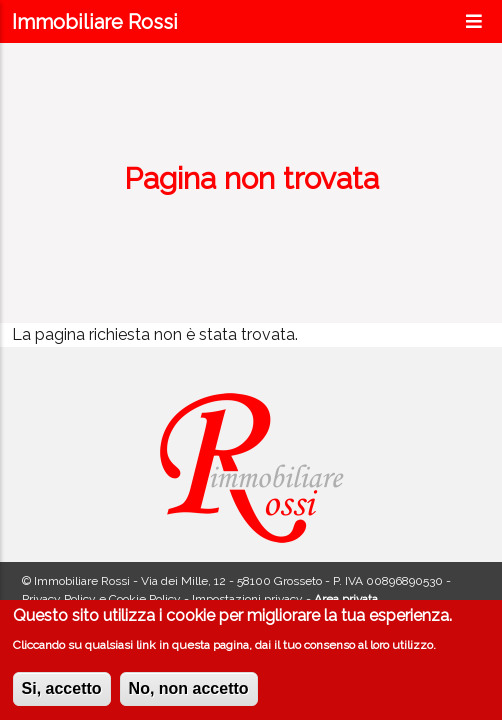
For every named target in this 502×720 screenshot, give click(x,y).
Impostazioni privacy (247, 599)
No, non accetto (189, 692)
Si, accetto (62, 692)
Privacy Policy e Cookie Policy (101, 599)
